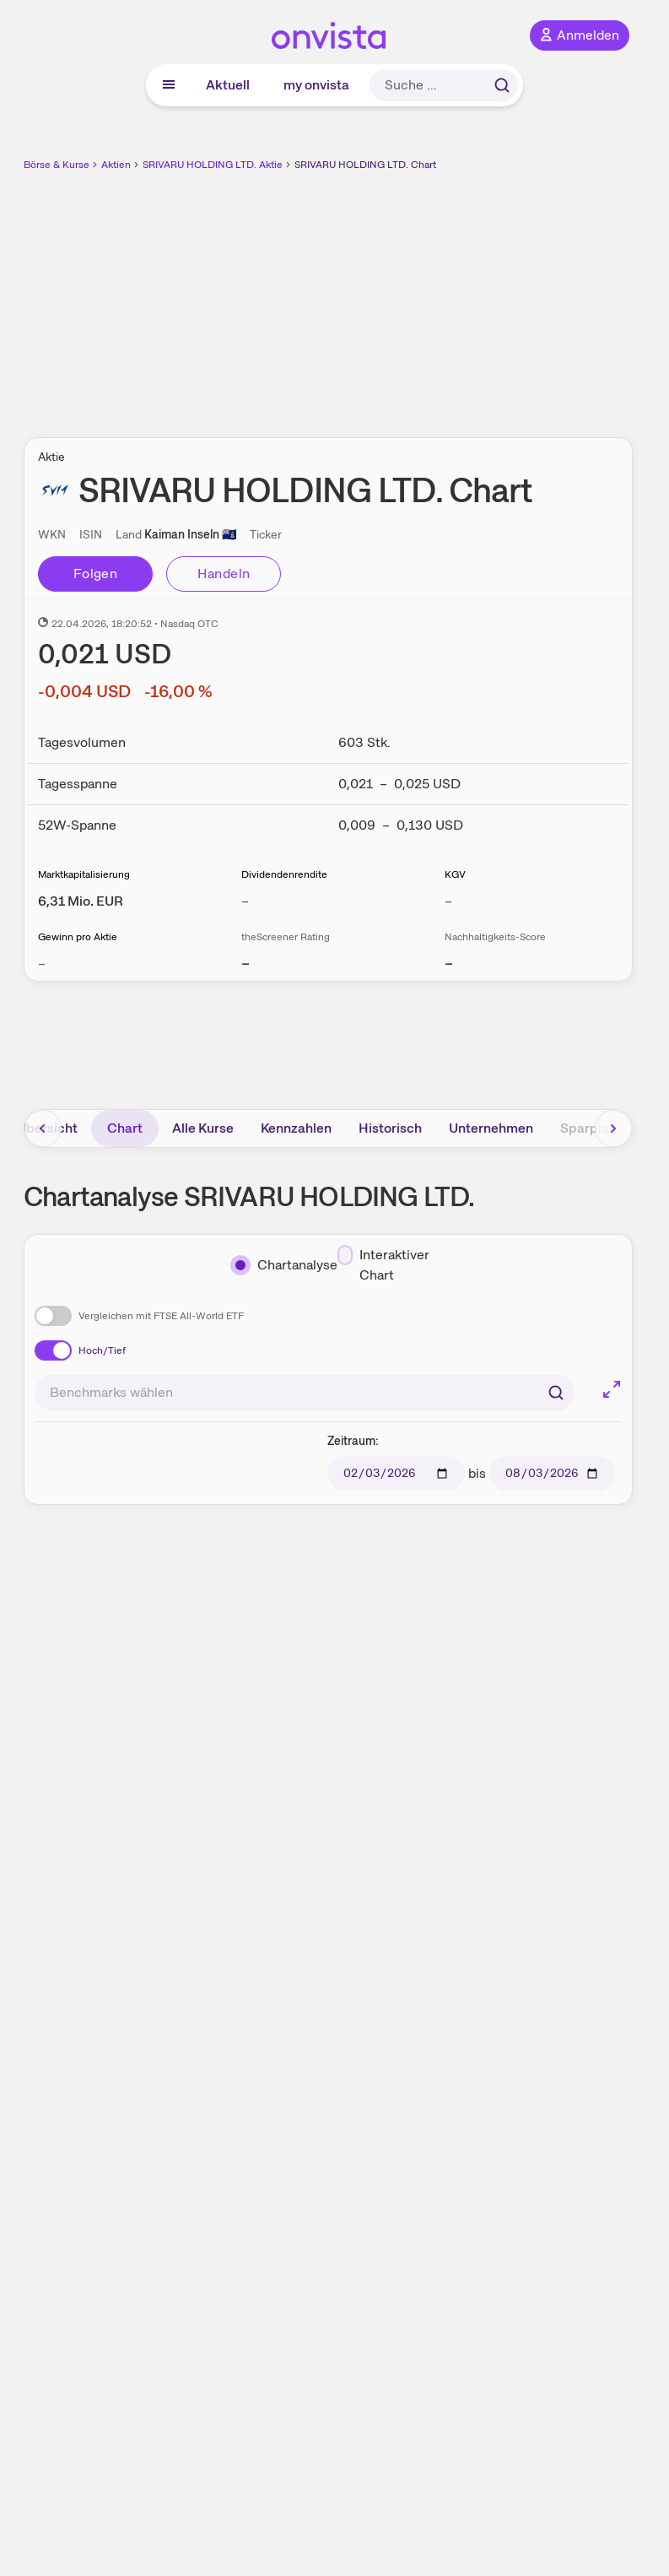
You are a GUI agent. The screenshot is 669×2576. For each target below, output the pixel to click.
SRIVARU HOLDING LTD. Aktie (213, 164)
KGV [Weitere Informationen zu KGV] (455, 874)
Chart (125, 1128)
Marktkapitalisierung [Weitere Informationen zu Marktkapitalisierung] (84, 874)
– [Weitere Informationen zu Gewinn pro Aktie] (42, 963)
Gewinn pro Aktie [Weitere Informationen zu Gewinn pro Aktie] (77, 937)
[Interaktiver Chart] (385, 1265)
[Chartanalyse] (283, 1265)
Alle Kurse (203, 1128)
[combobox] (305, 1392)
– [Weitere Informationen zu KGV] (448, 901)
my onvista (316, 85)
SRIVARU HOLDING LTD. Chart (365, 164)
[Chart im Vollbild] (612, 1389)
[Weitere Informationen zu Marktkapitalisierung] (80, 901)
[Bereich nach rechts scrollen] (613, 1128)
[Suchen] (556, 1393)
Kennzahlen (296, 1128)
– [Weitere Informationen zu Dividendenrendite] (245, 901)
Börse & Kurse (56, 164)
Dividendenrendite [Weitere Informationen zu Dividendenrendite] (284, 874)
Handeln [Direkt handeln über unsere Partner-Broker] (224, 573)
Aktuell (228, 85)
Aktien (116, 164)
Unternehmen (491, 1128)
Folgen (95, 573)
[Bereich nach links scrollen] (43, 1128)
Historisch (390, 1128)
